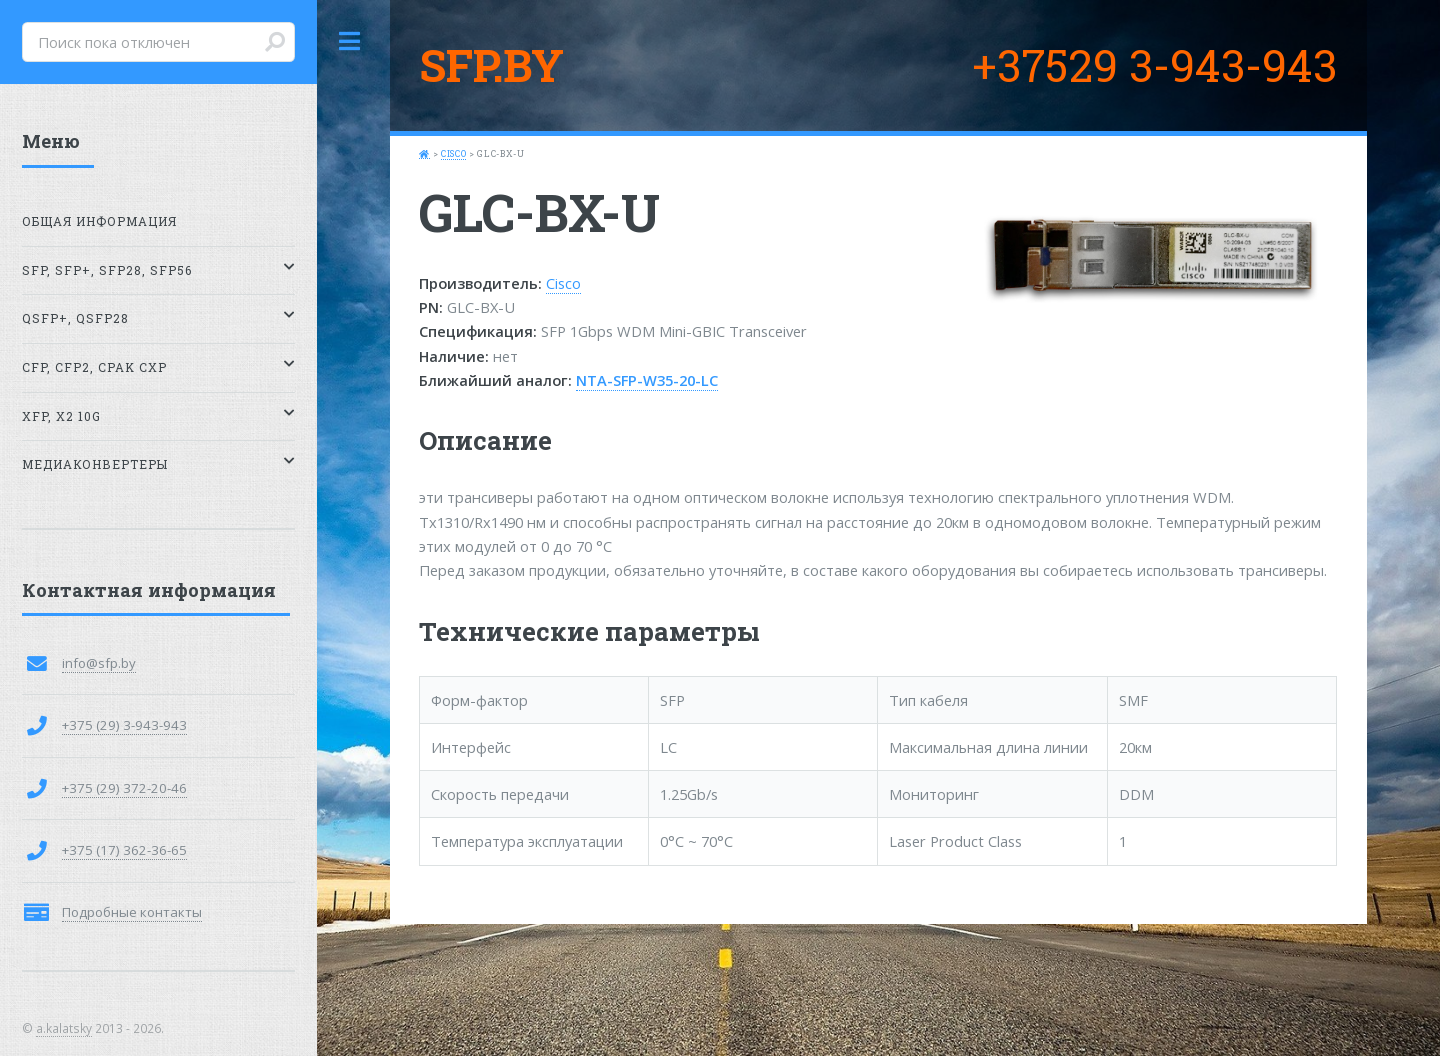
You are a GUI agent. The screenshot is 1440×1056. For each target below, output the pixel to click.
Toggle (350, 41)
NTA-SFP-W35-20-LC (647, 380)
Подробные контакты (132, 912)
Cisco (453, 153)
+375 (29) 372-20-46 (124, 788)
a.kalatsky (64, 1028)
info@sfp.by (99, 663)
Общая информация (99, 221)
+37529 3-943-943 (1154, 65)
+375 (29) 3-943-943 (124, 725)
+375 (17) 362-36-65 (124, 850)
